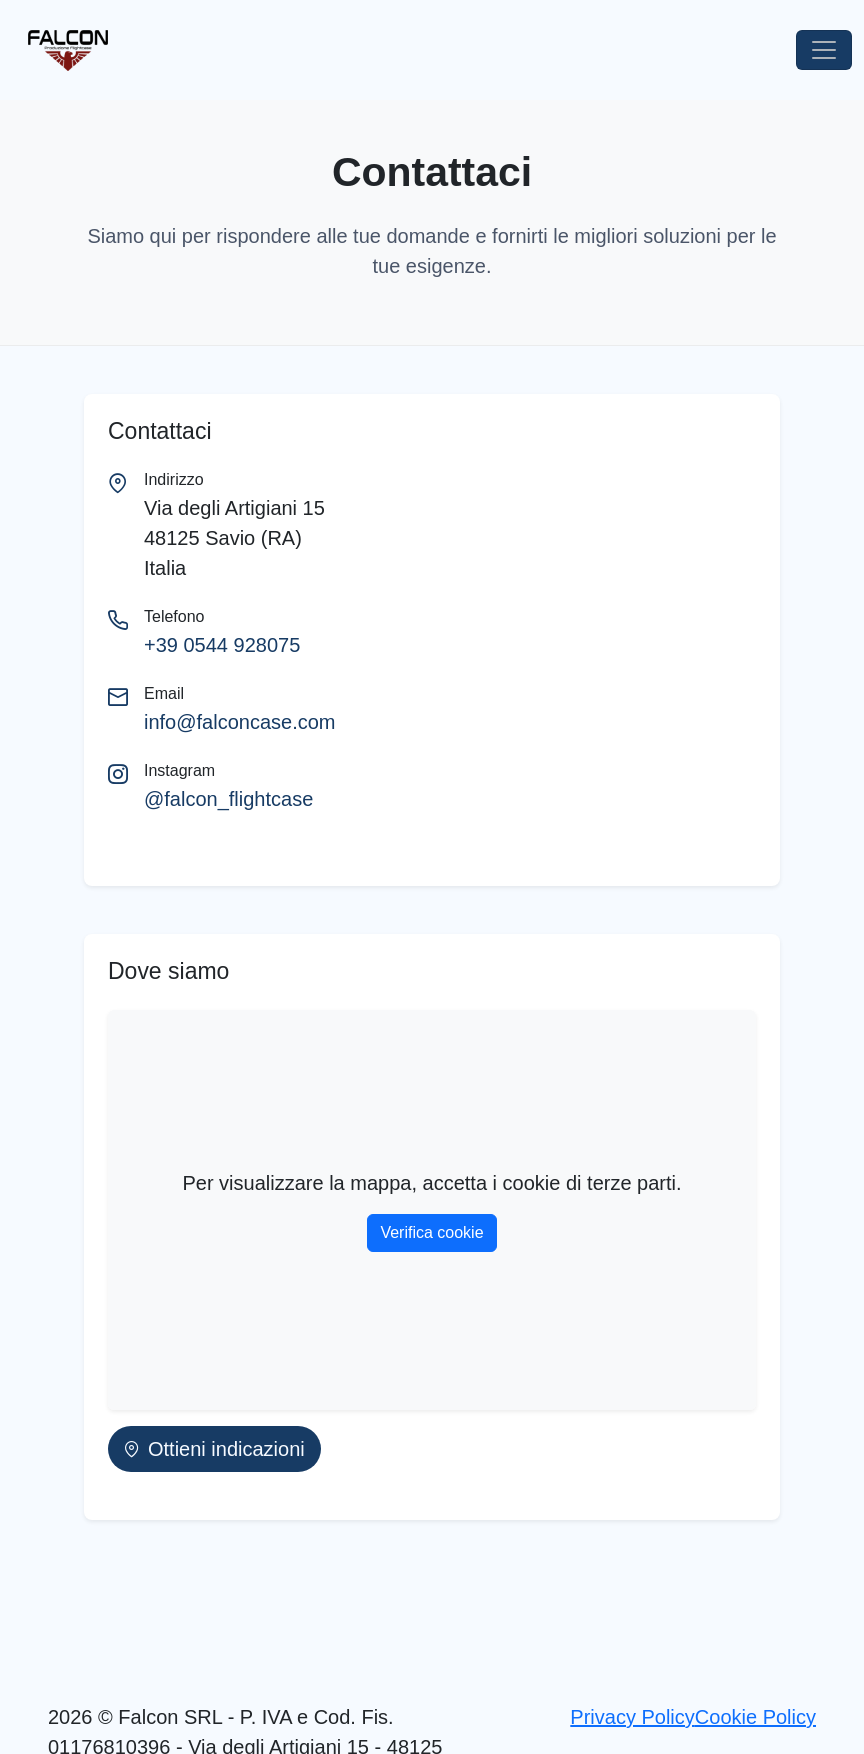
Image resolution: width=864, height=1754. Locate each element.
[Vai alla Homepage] (60, 50)
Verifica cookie (431, 1232)
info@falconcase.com (240, 722)
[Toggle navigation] (824, 50)
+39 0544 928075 (222, 645)
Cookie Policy (755, 1717)
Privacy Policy (632, 1717)
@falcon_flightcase (228, 799)
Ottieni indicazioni (214, 1449)
